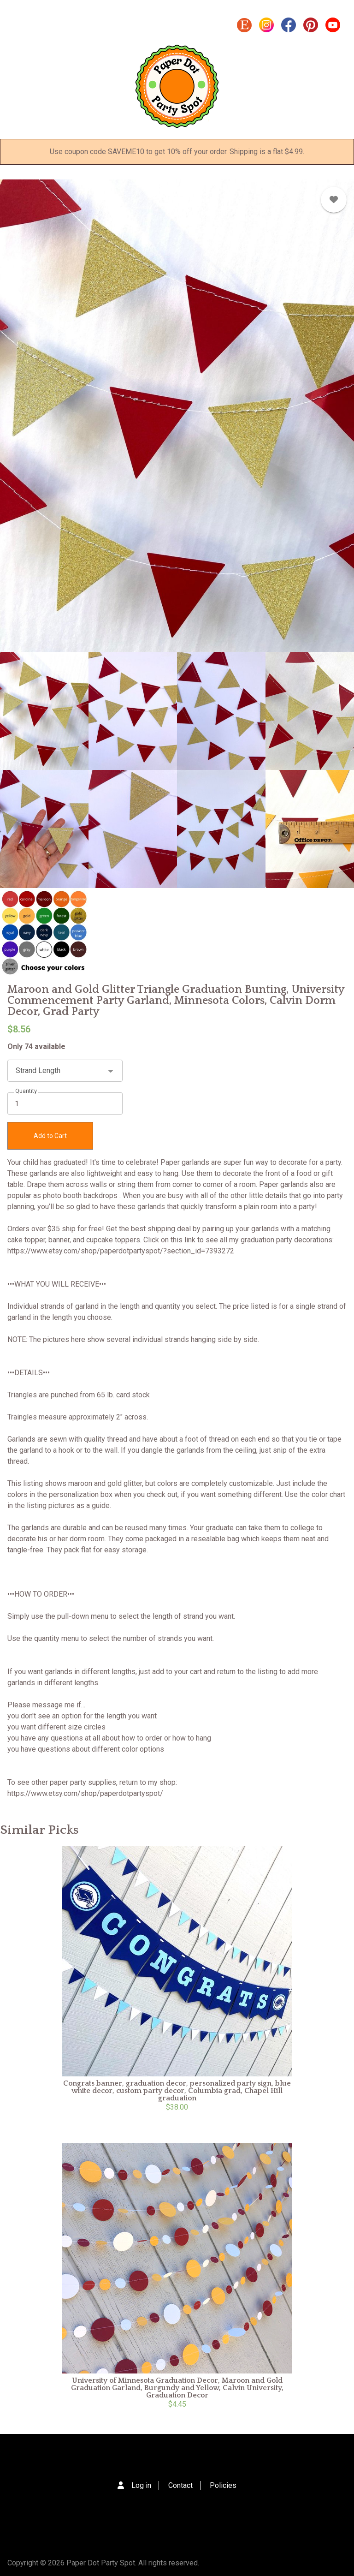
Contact (180, 2485)
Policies (223, 2485)
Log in (141, 2485)
